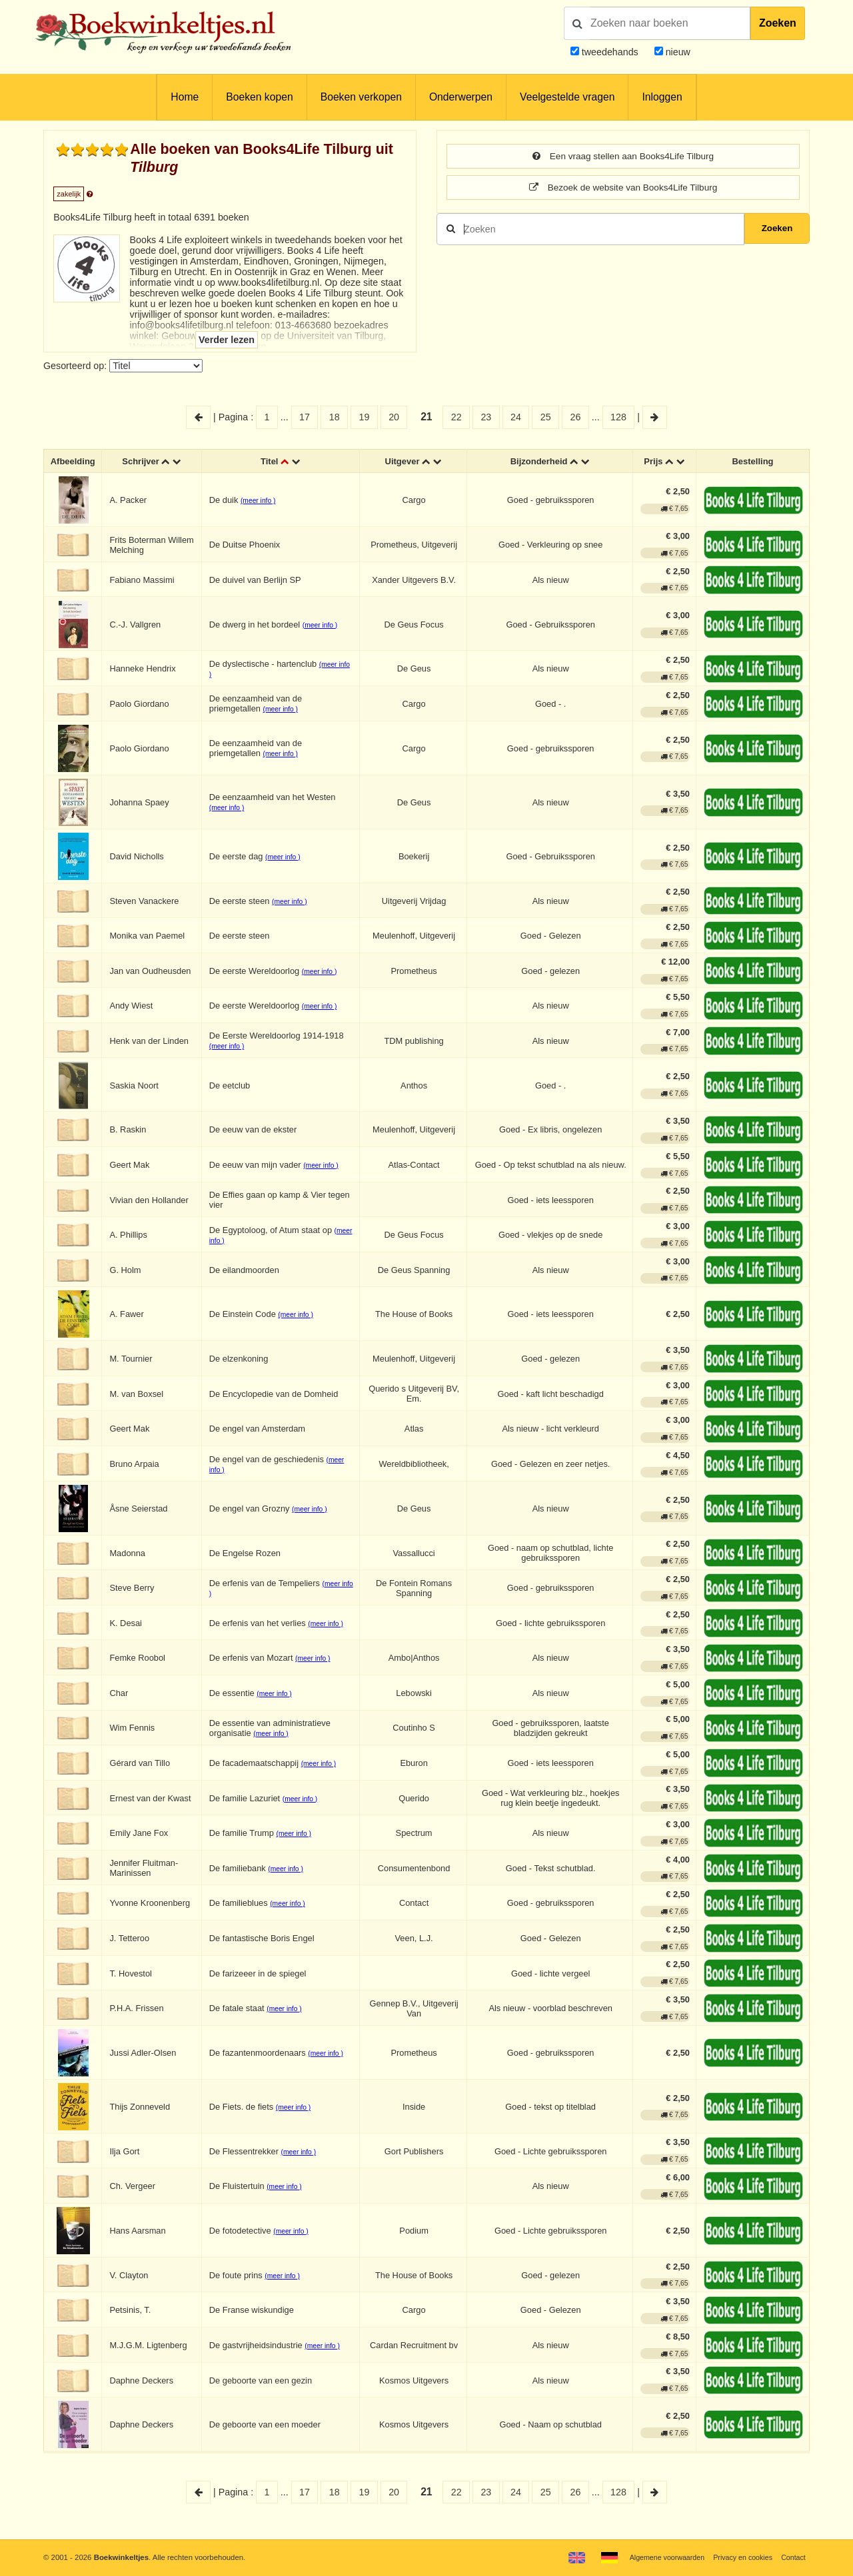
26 (575, 417)
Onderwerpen (460, 97)
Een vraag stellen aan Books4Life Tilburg (623, 156)
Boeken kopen (259, 97)
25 (545, 417)
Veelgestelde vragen (567, 97)
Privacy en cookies (738, 2557)
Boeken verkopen (361, 97)
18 (334, 417)
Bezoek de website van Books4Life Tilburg (623, 188)
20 (394, 417)
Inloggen (662, 97)
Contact (793, 2557)
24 (515, 417)
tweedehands (610, 52)
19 (364, 417)
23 (485, 417)
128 (618, 417)
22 (456, 417)
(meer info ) (262, 502)
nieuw (676, 52)
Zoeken (777, 23)
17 (304, 417)
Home (185, 97)
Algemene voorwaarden (658, 2557)
